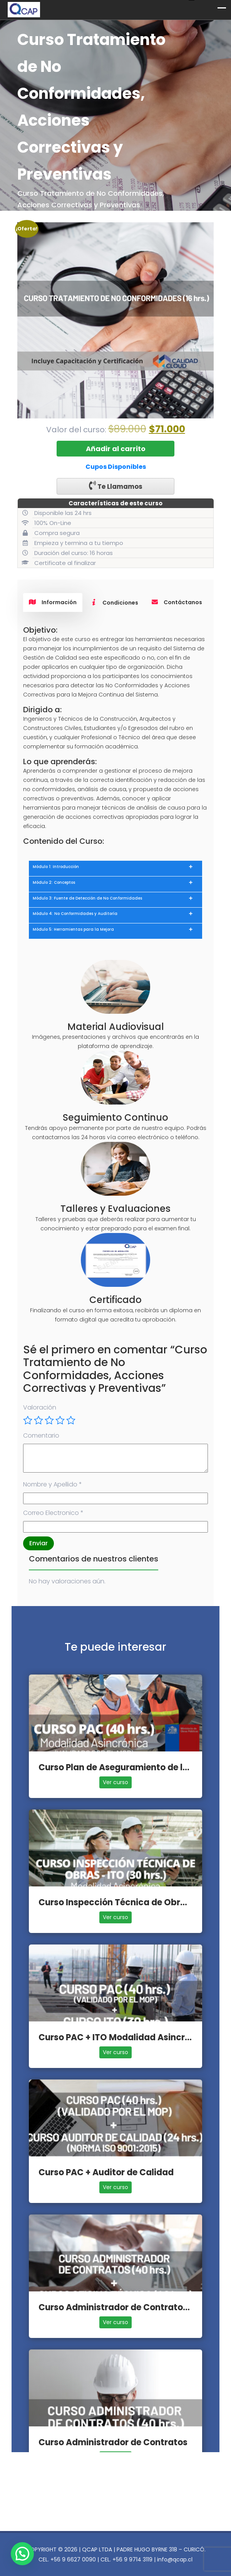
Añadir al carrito (116, 448)
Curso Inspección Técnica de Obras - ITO (126, 1902)
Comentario (41, 1435)
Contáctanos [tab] (177, 602)
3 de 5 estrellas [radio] (49, 1420)
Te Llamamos (115, 486)
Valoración (39, 1407)
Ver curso (115, 1782)
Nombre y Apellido (52, 1484)
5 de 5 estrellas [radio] (70, 1420)
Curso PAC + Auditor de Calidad (106, 2172)
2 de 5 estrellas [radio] (38, 1420)
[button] (22, 2553)
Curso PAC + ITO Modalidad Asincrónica (123, 2037)
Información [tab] (53, 602)
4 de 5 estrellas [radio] (60, 1420)
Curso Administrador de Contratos (112, 2442)
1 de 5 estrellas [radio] (27, 1420)
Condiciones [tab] (114, 603)
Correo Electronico (53, 1512)
